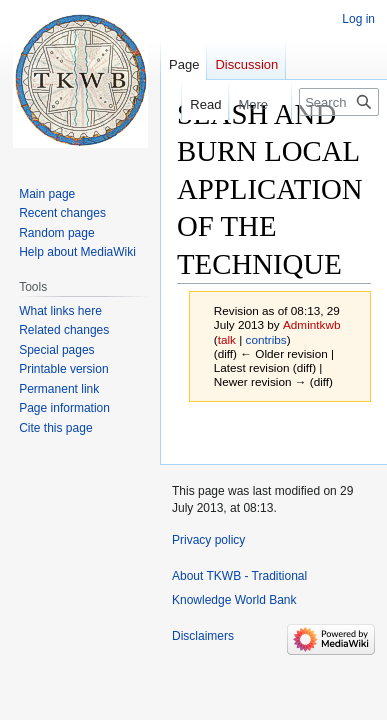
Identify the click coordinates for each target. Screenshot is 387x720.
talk (227, 339)
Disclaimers (203, 636)
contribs (266, 339)
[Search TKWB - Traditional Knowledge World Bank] (339, 102)
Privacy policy (208, 540)
